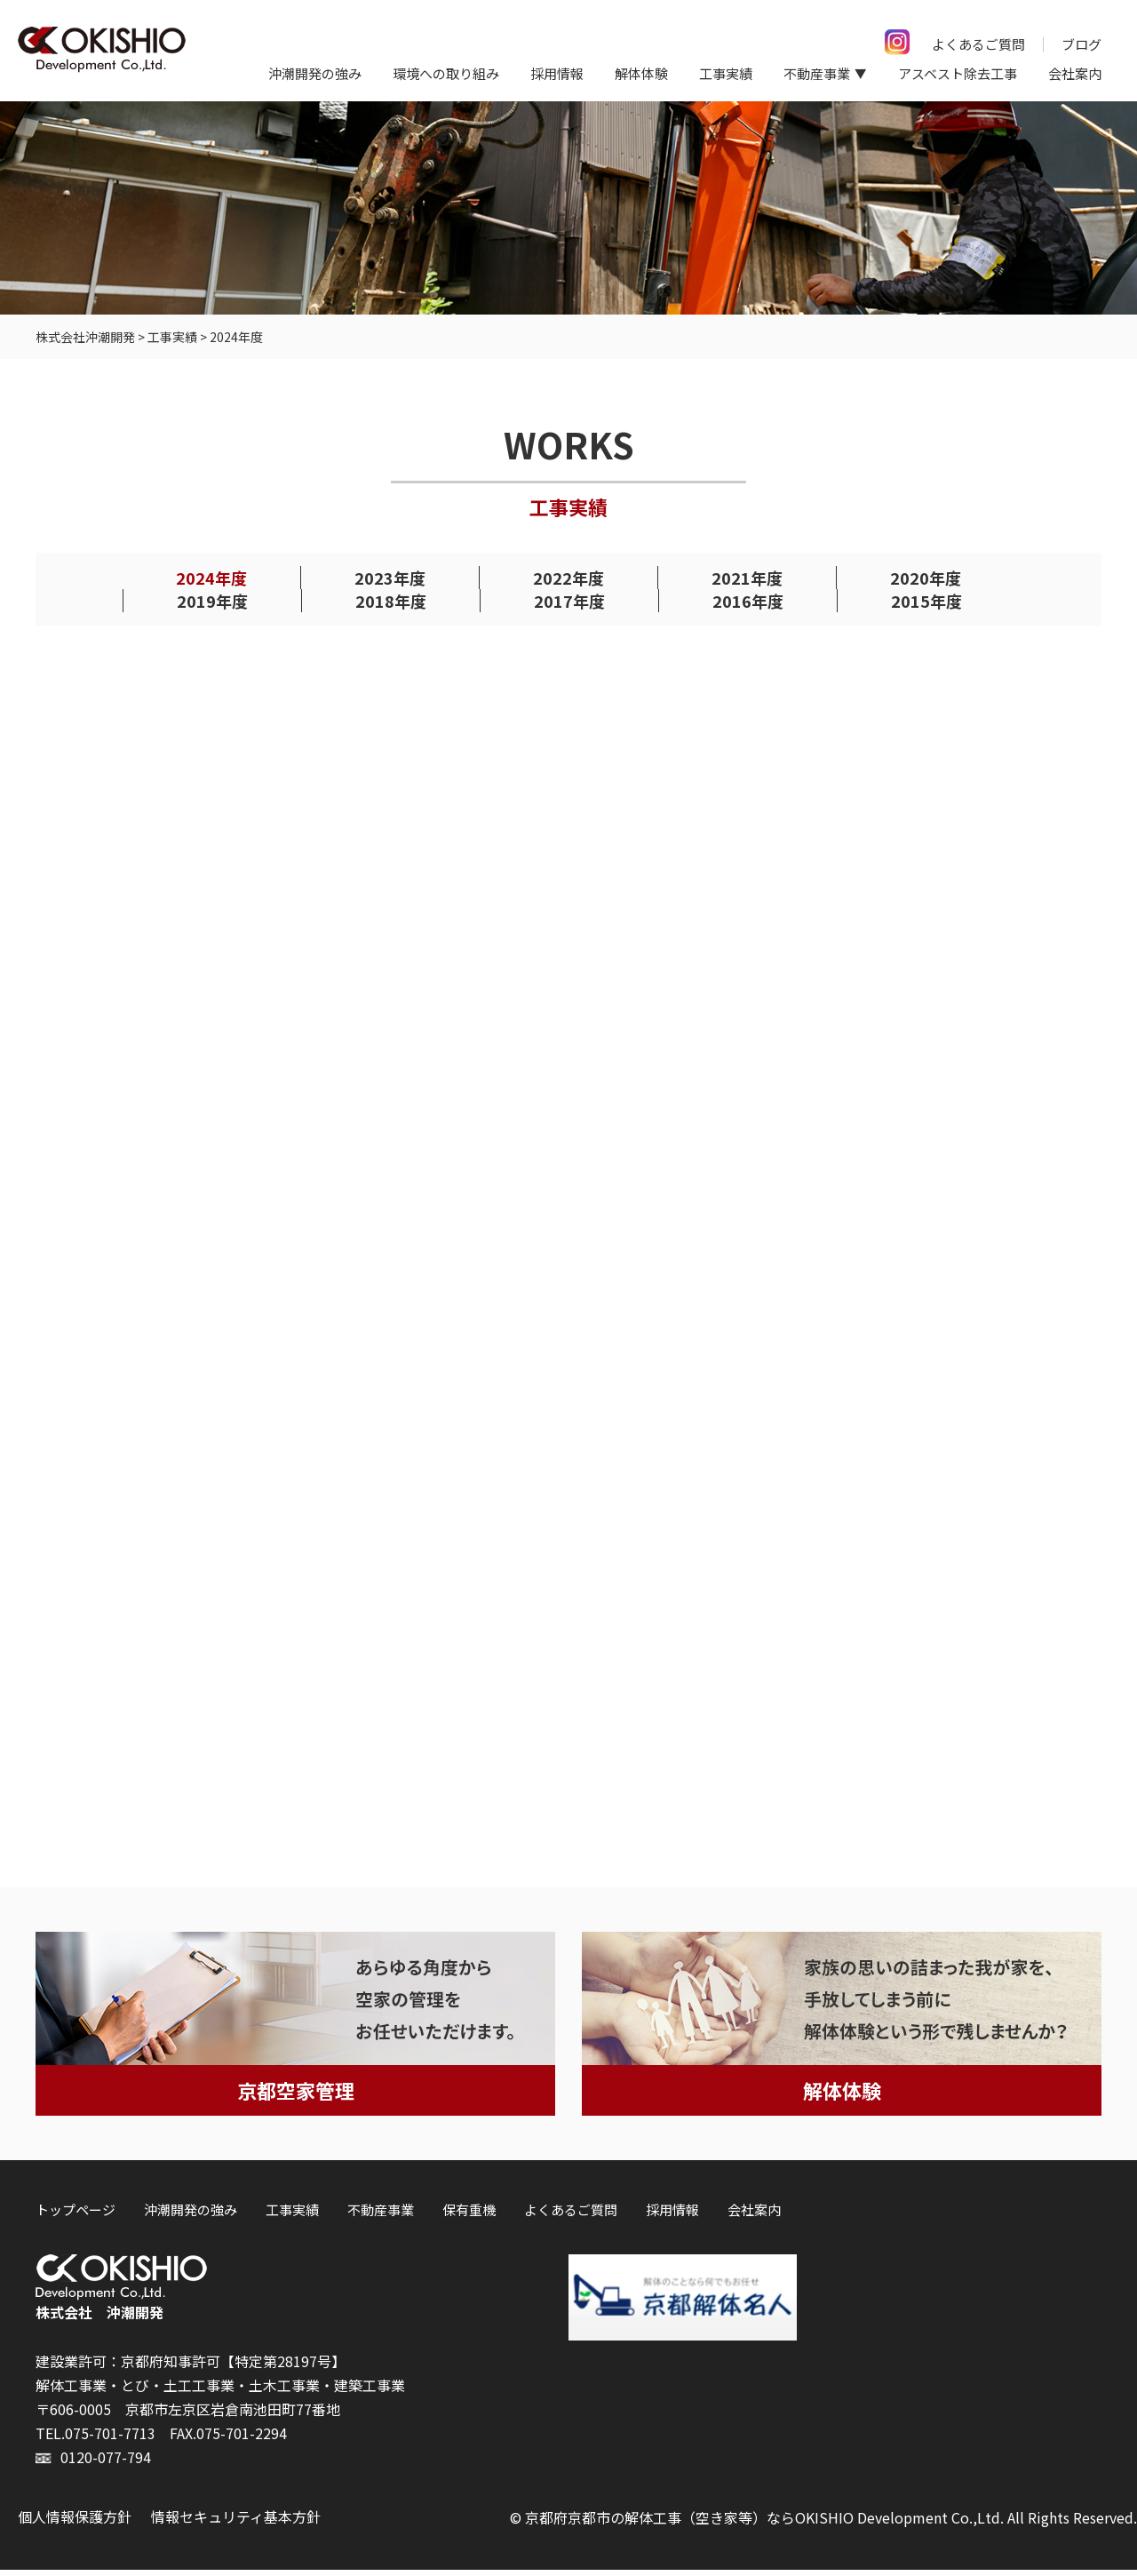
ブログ (1081, 44)
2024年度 (211, 576)
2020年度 (925, 576)
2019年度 (212, 599)
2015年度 (926, 599)
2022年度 (568, 576)
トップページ (75, 2216)
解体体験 (641, 73)
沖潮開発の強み (315, 73)
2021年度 (747, 576)
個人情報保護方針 (74, 2522)
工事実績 (725, 73)
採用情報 (557, 73)
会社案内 (1074, 73)
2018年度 (390, 599)
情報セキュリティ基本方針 (236, 2522)
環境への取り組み (446, 73)
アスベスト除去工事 (957, 73)
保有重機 (469, 2216)
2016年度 (747, 599)
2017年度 (569, 599)
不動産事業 (380, 2216)
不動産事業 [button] (816, 73)
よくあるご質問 (978, 44)
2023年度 (389, 576)
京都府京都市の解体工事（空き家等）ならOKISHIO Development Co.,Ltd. (764, 2523)
